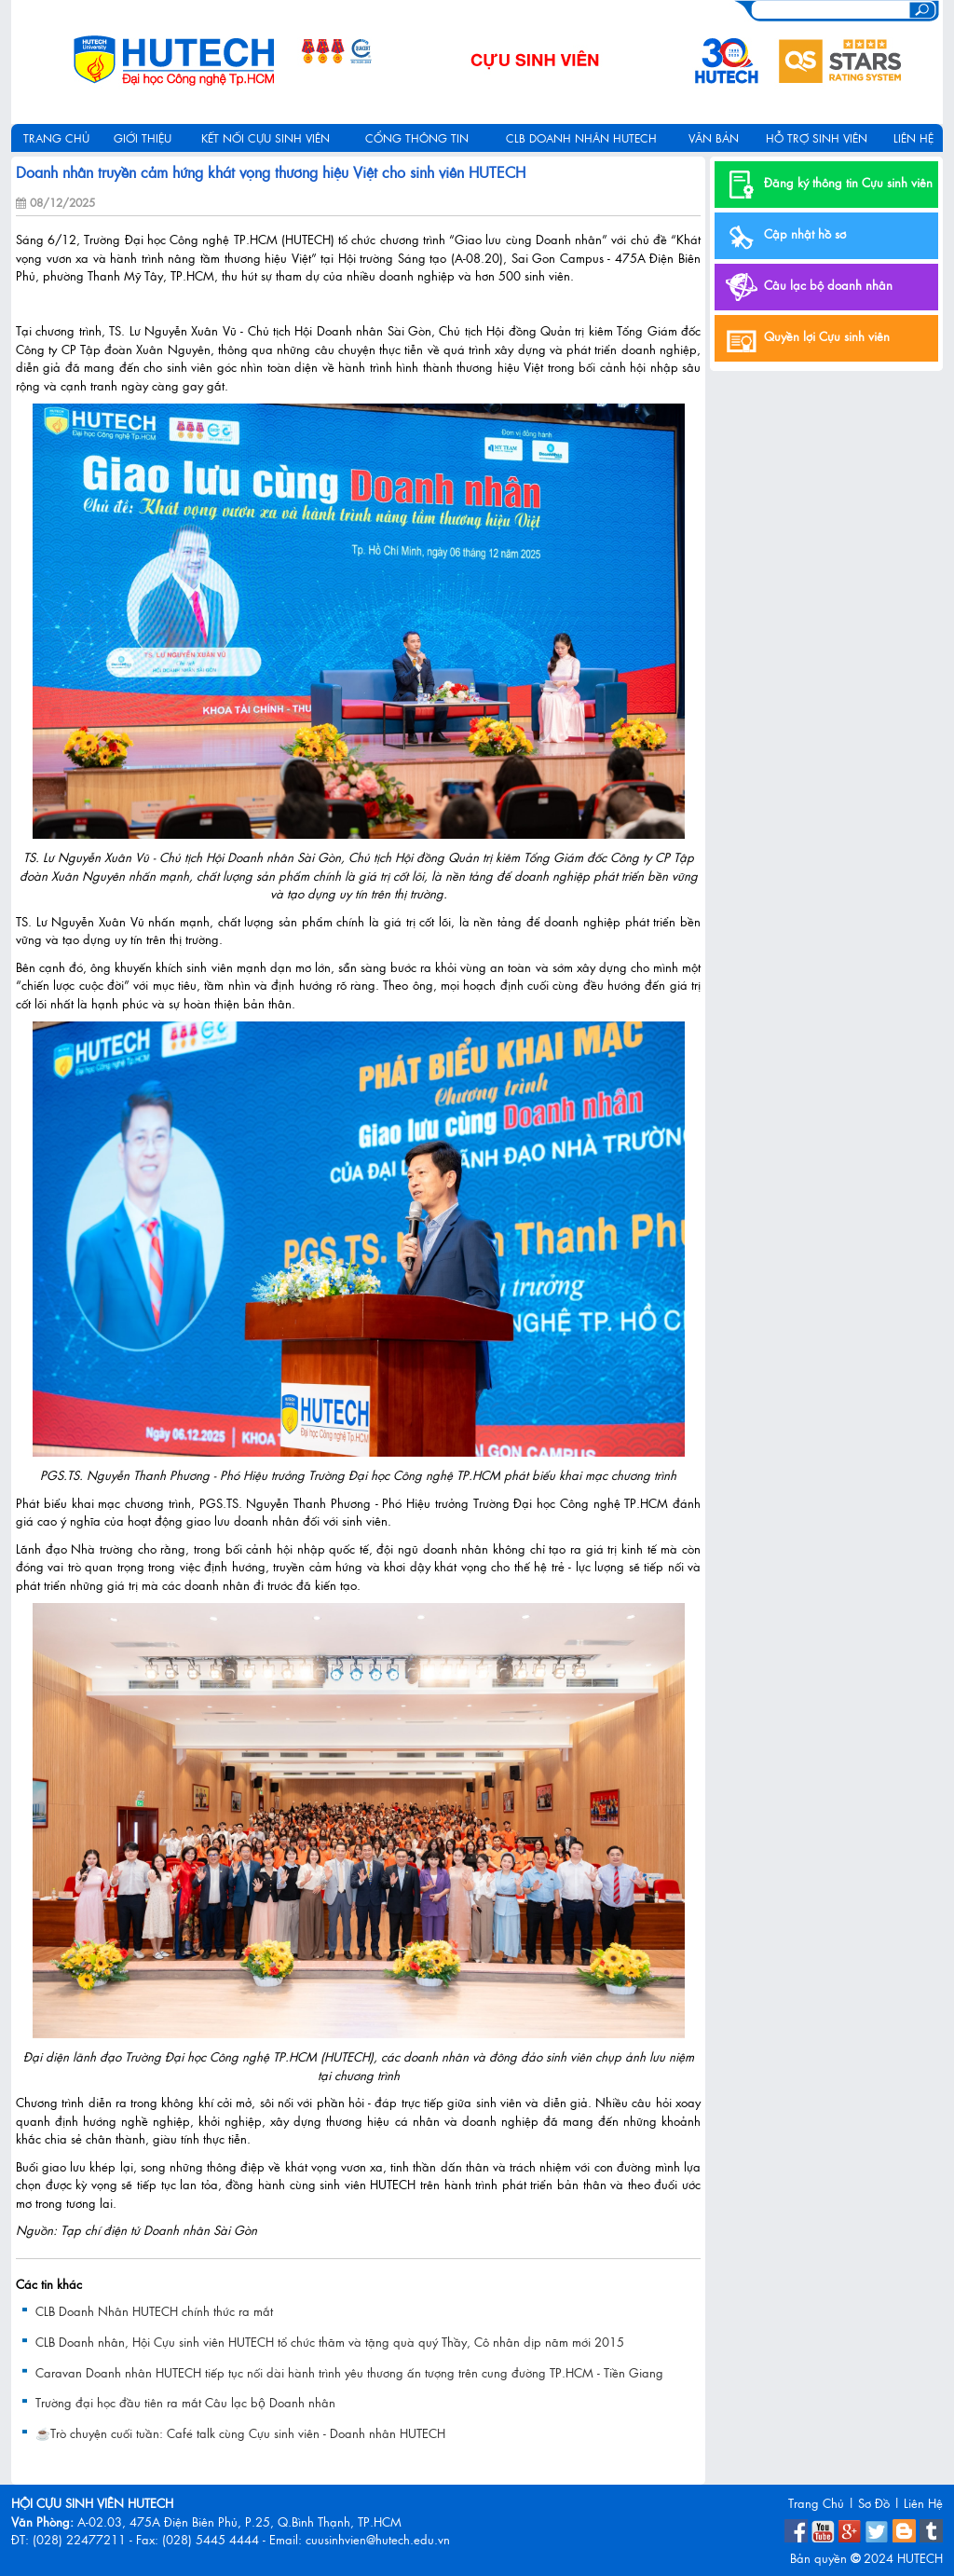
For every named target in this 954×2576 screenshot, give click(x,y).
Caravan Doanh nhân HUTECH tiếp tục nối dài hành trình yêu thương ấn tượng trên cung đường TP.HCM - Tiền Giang (349, 2372)
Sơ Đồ (874, 2503)
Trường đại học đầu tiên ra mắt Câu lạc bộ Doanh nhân (185, 2403)
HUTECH (920, 2558)
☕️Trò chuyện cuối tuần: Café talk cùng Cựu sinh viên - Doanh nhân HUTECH (240, 2433)
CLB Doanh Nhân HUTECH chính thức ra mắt (154, 2311)
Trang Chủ (816, 2503)
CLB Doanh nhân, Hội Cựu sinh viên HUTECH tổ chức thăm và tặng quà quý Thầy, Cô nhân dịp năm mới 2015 (329, 2341)
